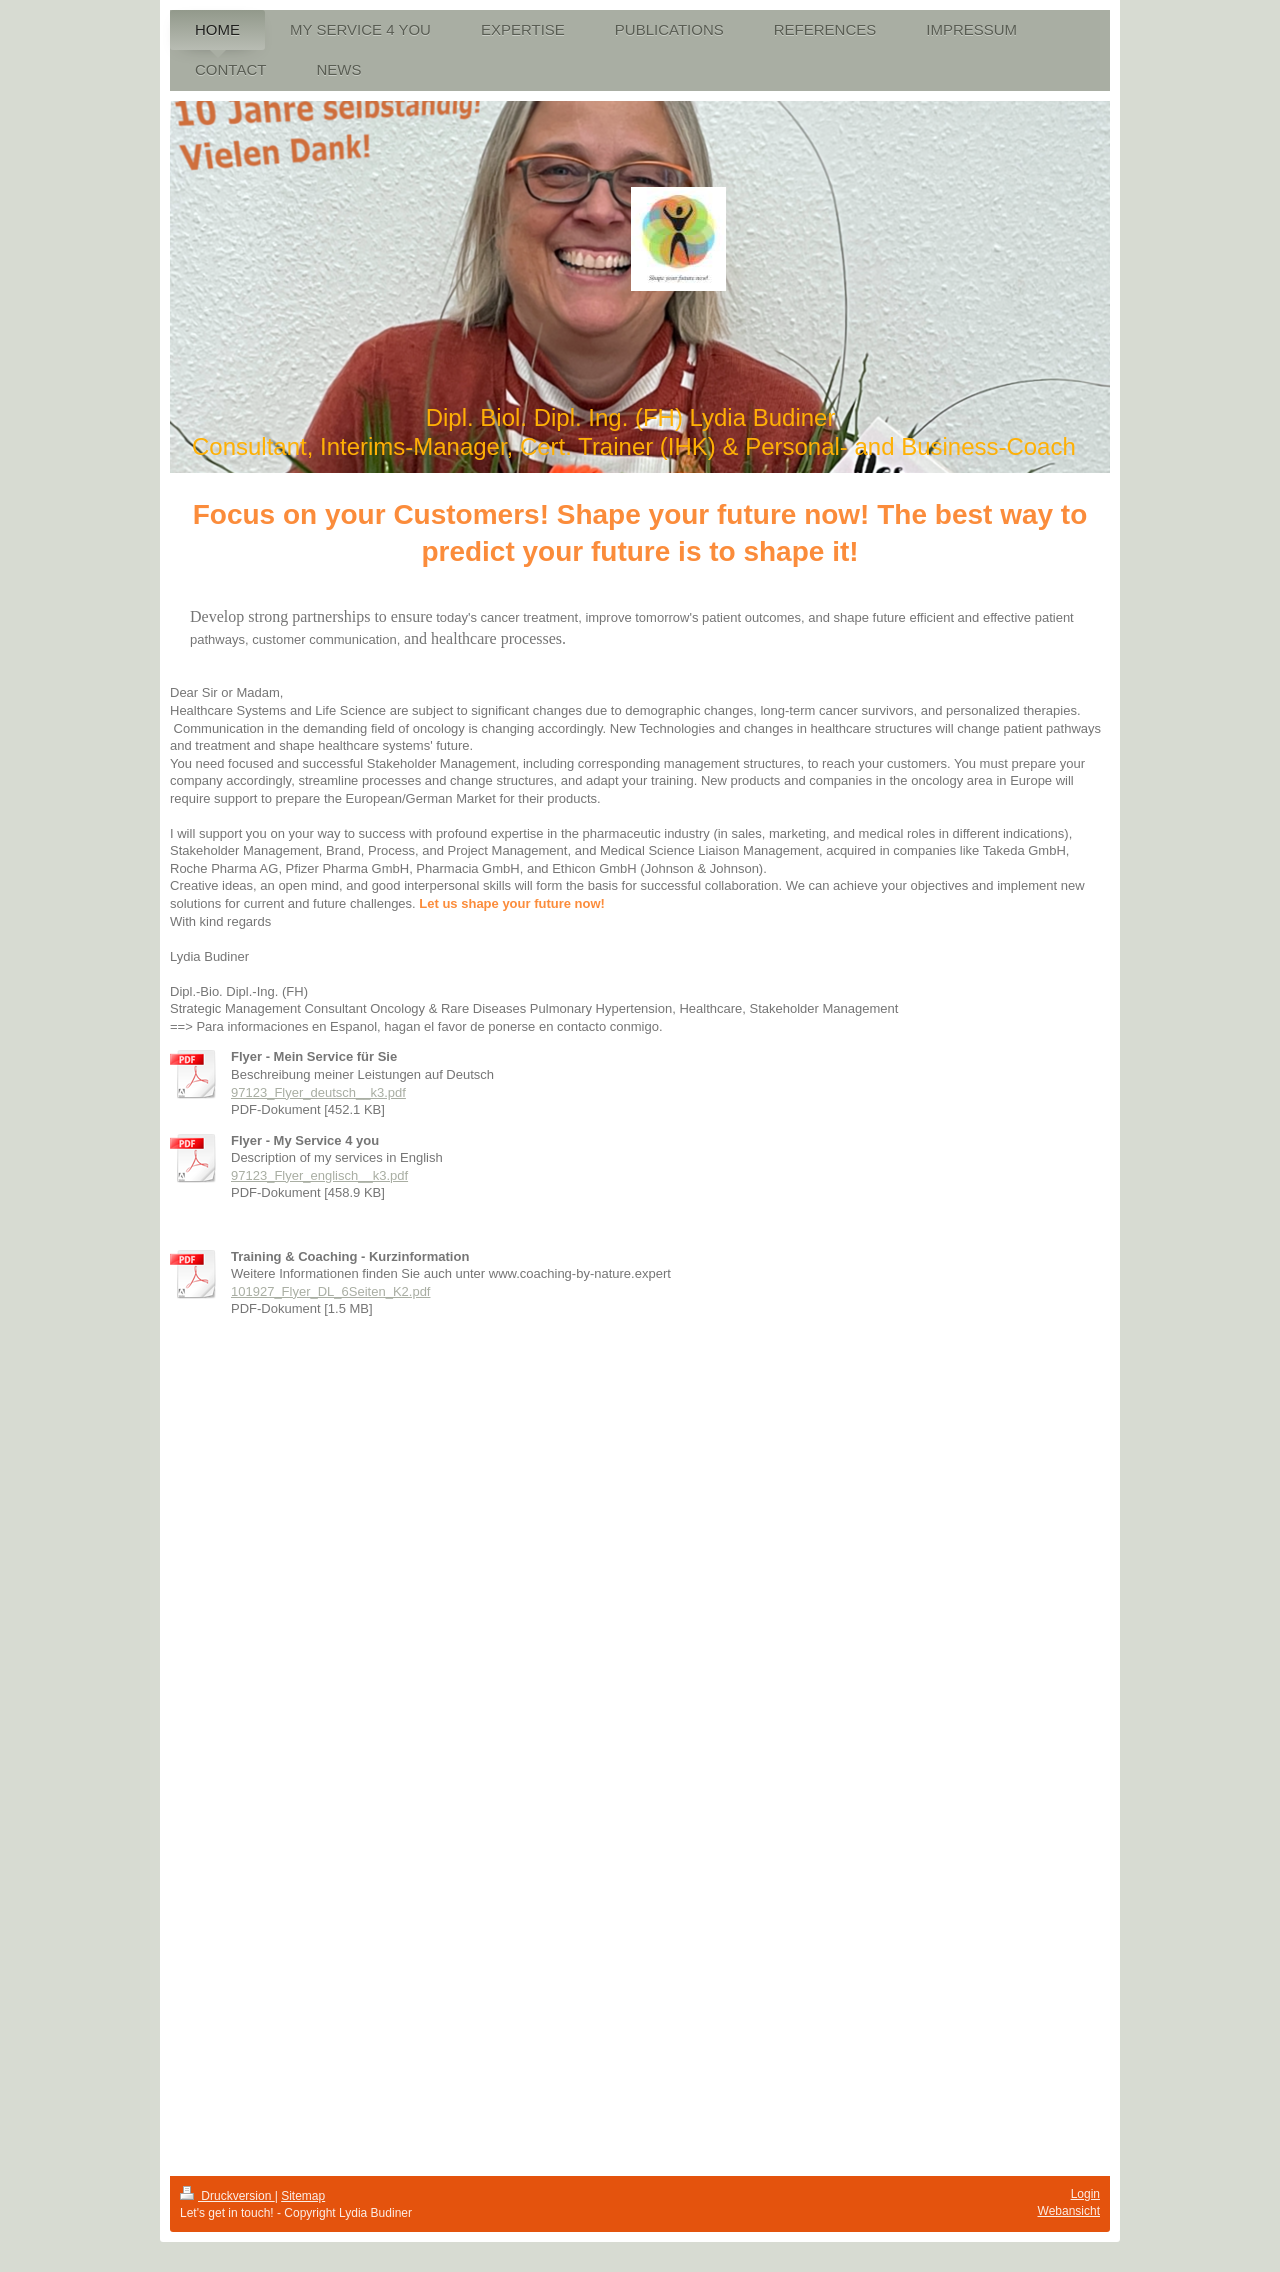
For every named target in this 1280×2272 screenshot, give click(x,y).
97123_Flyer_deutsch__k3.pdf (318, 1092)
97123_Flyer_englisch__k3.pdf (319, 1175)
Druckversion (227, 2196)
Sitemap (303, 2196)
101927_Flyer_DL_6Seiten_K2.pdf (330, 1291)
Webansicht (1069, 2211)
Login (1085, 2194)
